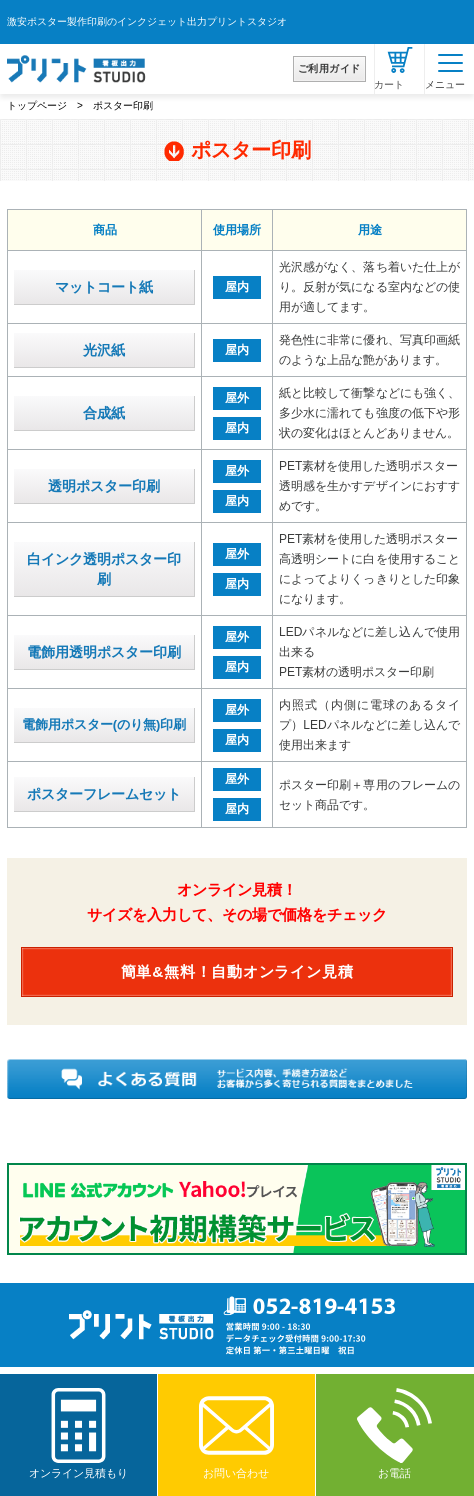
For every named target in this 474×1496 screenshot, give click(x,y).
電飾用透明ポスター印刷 (104, 652)
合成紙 (104, 413)
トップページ (37, 105)
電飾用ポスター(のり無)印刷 (104, 724)
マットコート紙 (104, 287)
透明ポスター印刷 (104, 486)
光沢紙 (104, 350)
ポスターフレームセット (104, 794)
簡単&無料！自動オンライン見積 (237, 971)
